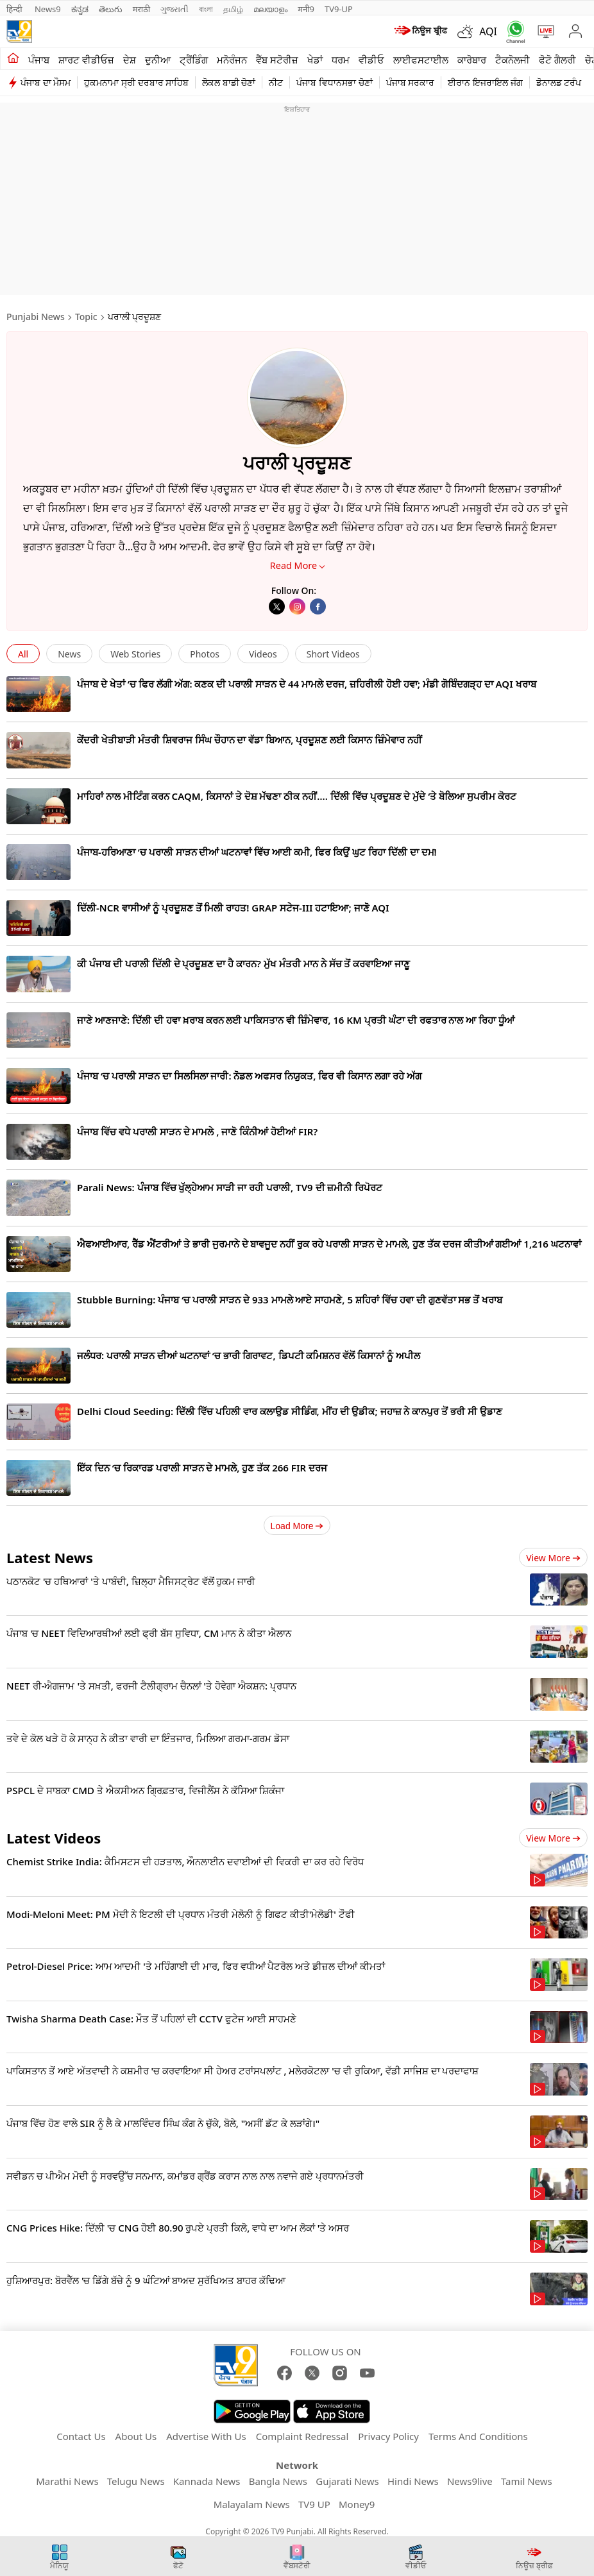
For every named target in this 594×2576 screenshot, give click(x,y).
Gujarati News (347, 2481)
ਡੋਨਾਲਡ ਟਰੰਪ (559, 82)
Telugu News (136, 2481)
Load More (297, 1526)
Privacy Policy (388, 2436)
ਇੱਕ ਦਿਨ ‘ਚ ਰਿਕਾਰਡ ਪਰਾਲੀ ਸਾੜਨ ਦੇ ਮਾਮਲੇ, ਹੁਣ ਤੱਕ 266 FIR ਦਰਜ (202, 1467)
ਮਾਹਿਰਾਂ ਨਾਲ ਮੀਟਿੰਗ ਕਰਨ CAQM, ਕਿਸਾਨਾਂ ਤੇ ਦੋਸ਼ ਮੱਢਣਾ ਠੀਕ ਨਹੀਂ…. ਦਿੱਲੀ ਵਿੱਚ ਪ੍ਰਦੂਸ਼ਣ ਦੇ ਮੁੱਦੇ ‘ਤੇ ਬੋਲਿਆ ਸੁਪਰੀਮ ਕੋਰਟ (296, 796)
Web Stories (135, 654)
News (69, 654)
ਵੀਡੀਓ (371, 59)
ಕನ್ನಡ (80, 9)
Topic (86, 316)
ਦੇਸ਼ (129, 59)
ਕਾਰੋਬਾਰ (471, 59)
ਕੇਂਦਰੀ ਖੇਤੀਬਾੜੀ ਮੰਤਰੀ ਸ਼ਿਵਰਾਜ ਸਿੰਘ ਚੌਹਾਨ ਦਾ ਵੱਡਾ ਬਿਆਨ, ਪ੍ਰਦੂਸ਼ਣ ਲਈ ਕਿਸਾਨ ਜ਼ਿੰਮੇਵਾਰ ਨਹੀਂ (249, 739)
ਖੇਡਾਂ (315, 59)
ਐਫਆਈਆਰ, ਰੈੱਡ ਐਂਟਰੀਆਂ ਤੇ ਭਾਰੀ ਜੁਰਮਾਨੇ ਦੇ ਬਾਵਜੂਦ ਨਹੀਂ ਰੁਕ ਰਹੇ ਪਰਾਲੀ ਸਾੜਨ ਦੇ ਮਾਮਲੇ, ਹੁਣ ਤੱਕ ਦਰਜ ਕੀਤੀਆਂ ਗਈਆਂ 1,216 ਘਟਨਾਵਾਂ (329, 1243)
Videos (263, 654)
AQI (488, 31)
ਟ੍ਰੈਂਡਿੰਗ (194, 59)
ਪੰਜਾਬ (38, 59)
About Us (136, 2436)
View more (553, 1558)
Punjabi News (35, 316)
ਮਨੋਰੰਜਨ (232, 59)
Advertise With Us (206, 2436)
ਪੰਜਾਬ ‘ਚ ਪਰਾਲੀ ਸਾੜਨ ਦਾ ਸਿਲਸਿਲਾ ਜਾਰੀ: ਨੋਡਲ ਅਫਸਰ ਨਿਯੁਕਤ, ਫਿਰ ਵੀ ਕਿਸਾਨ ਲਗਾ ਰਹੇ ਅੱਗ (249, 1075)
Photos (204, 654)
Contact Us (80, 2436)
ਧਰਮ (341, 59)
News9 (48, 9)
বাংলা (206, 9)
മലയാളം (270, 9)
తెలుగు (111, 9)
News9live (470, 2481)
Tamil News (526, 2481)
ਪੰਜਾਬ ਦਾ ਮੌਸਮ (46, 82)
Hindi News (413, 2481)
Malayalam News (252, 2504)
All (23, 654)
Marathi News (67, 2481)
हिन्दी (15, 9)
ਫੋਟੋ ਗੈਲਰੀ (557, 59)
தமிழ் (233, 9)
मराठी (141, 9)
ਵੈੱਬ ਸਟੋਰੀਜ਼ (277, 59)
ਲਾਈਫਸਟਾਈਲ (420, 59)
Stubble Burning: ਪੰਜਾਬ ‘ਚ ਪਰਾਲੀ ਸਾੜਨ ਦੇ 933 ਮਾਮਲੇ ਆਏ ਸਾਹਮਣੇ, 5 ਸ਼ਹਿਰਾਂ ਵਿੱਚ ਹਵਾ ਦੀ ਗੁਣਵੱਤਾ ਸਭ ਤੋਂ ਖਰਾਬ (289, 1299)
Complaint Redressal (302, 2436)
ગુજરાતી (174, 9)
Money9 (357, 2504)
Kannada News (207, 2481)
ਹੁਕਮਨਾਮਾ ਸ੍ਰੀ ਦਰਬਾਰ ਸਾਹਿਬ (136, 82)
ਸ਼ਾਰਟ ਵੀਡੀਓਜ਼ (86, 59)
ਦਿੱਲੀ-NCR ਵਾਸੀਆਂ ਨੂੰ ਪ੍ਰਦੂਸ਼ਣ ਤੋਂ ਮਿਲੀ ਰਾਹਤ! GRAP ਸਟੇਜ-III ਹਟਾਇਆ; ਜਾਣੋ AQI (233, 907)
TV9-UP (339, 9)
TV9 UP (314, 2504)
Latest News (49, 1557)
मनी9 (306, 9)
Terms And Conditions (478, 2436)
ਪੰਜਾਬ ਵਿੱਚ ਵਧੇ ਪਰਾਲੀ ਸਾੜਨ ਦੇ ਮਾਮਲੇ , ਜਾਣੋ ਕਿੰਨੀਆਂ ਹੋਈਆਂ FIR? (197, 1131)
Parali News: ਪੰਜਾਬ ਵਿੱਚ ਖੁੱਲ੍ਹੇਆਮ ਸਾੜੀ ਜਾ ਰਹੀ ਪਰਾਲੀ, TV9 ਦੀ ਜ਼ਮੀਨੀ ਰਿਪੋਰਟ (229, 1187)
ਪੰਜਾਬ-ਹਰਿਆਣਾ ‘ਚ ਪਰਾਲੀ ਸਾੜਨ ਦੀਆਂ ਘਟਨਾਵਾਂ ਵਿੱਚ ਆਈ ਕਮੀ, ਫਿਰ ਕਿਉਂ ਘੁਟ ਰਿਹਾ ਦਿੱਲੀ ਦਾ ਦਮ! (257, 851)
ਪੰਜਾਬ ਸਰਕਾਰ (410, 82)
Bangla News (278, 2481)
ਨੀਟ (276, 82)
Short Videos (333, 654)
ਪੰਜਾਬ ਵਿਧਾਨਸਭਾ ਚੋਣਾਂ (334, 82)
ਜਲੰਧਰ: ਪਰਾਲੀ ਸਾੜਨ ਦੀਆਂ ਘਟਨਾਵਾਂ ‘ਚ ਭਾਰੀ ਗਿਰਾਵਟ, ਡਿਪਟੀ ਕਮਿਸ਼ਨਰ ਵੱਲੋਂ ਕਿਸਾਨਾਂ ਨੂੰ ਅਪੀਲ (248, 1355)
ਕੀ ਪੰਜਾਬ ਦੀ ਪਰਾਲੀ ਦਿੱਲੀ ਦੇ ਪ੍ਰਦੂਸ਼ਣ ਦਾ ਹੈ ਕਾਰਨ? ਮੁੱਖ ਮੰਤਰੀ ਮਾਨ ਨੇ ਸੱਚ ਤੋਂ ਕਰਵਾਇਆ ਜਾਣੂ (243, 963)
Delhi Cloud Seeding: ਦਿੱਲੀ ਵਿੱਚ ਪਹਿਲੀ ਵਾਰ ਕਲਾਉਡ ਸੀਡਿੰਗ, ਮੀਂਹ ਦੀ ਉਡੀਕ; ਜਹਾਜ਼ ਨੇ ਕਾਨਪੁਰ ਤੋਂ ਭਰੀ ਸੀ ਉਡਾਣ (289, 1411)
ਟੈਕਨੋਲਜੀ (512, 59)
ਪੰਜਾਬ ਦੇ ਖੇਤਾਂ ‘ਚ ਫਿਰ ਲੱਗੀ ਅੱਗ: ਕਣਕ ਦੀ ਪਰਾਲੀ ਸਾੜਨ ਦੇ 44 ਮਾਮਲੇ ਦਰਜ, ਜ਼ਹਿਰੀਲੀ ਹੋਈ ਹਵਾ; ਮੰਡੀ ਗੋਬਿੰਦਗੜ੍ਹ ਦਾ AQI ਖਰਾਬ (306, 683)
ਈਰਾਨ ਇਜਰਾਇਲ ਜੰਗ (485, 82)
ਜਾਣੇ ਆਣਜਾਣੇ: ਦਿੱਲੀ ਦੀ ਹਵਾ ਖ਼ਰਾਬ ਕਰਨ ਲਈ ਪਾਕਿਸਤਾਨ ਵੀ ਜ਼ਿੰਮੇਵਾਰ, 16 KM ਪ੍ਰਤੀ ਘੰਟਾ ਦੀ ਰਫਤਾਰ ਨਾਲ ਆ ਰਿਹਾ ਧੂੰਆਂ (295, 1019)
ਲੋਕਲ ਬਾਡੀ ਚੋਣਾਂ (228, 82)
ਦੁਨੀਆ (158, 59)
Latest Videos (53, 1837)
